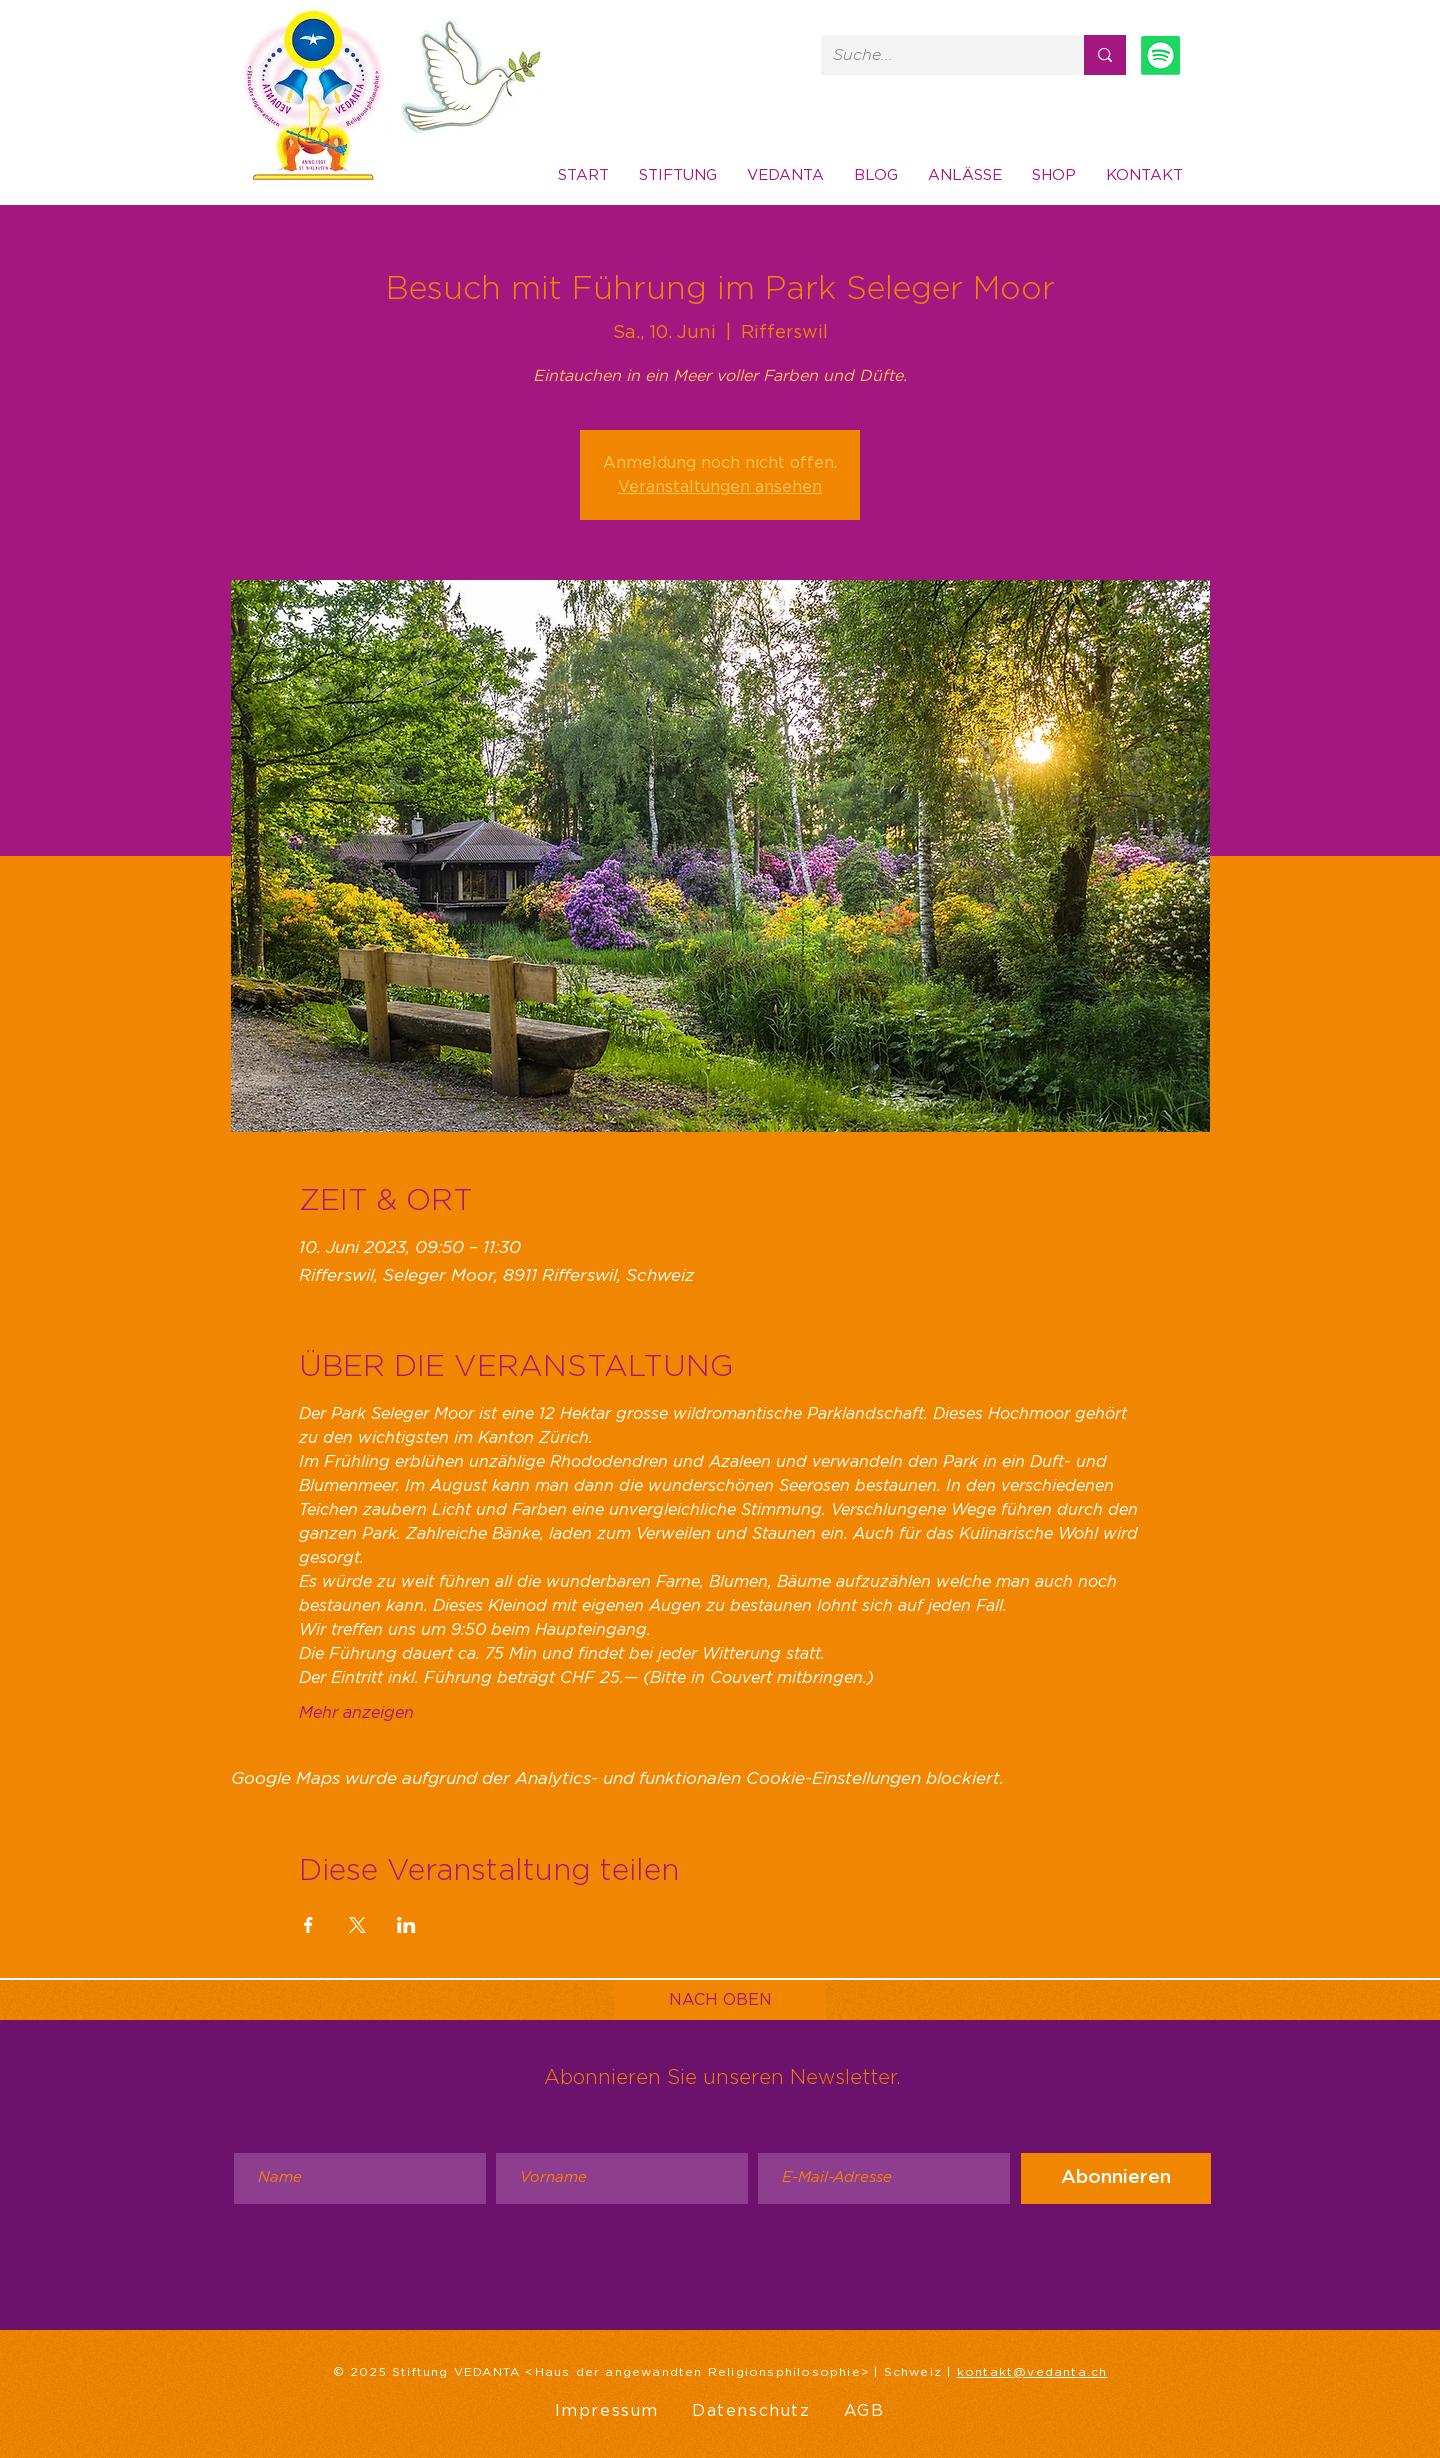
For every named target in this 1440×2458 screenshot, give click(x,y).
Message (1175, 2060)
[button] (1144, 175)
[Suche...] (937, 55)
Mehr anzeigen (356, 1713)
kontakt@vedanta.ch (1032, 2372)
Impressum (607, 2411)
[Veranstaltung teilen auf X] (357, 1925)
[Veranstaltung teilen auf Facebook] (308, 1925)
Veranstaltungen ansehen (720, 487)
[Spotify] (1160, 55)
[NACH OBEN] (720, 2000)
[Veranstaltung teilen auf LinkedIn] (406, 1925)
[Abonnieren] (1116, 2178)
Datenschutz (751, 2411)
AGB (864, 2411)
